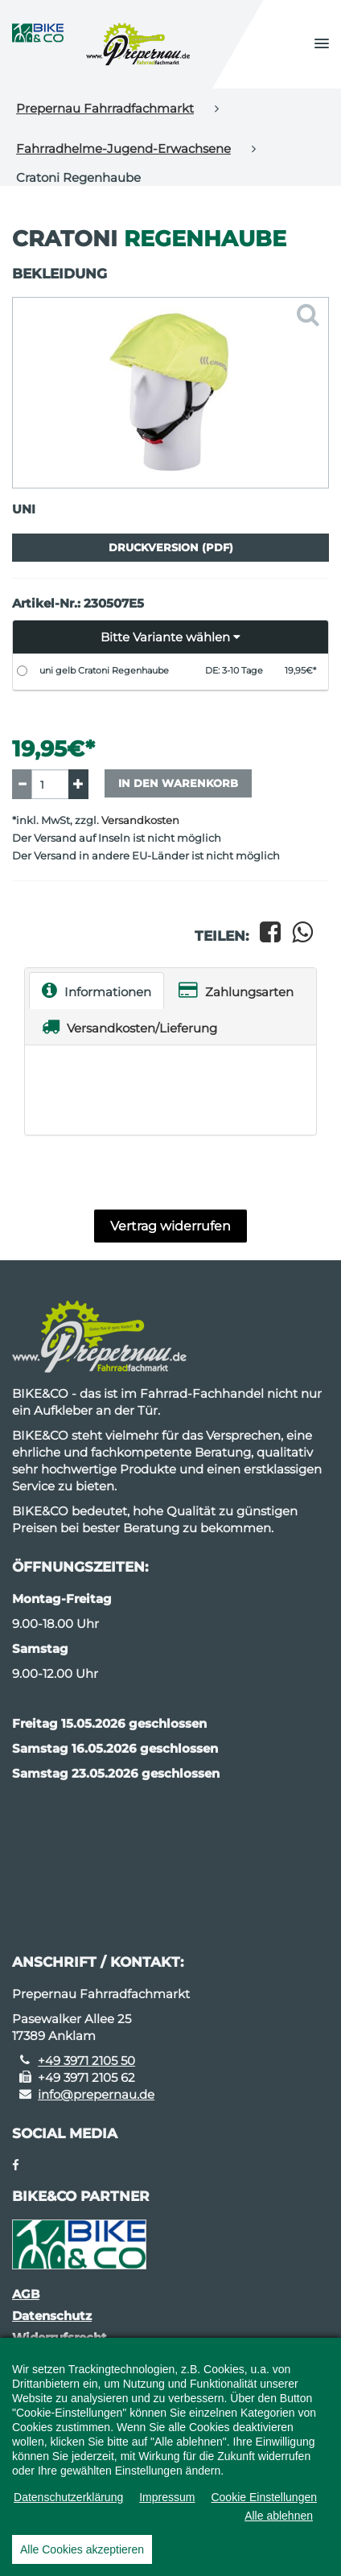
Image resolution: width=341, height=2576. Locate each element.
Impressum (167, 2497)
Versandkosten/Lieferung (129, 1026)
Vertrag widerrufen (170, 1226)
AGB (25, 2294)
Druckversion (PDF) (171, 547)
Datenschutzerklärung (68, 2497)
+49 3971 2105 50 (86, 2060)
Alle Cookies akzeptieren (82, 2549)
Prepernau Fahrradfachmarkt (105, 108)
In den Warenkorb (178, 783)
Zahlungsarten (236, 990)
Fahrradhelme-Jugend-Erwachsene (123, 148)
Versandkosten (140, 820)
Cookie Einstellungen (264, 2497)
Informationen (96, 990)
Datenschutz (52, 2315)
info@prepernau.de (96, 2094)
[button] (321, 44)
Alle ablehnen (278, 2515)
